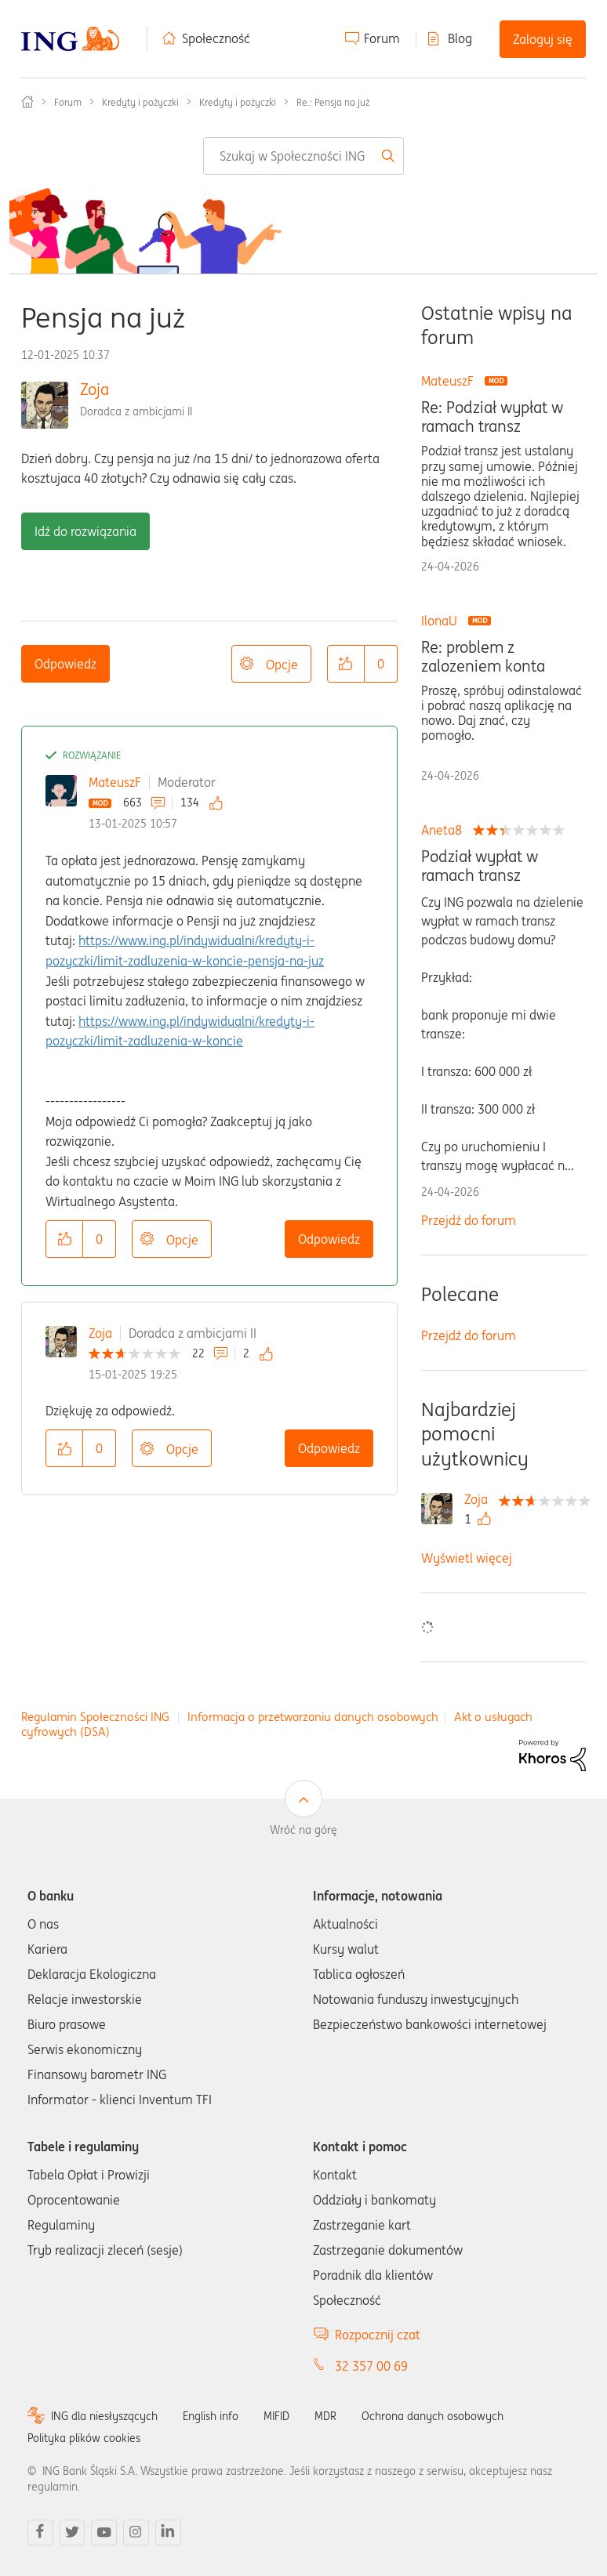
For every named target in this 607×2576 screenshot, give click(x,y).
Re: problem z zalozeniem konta (483, 657)
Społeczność (216, 38)
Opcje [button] (282, 664)
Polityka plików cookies (83, 2438)
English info (210, 2416)
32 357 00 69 (371, 2366)
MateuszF (115, 782)
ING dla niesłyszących (104, 2416)
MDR (325, 2416)
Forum (382, 38)
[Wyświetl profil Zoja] (480, 1499)
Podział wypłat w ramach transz (479, 866)
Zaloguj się (542, 39)
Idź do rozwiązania (85, 531)
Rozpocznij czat (377, 2334)
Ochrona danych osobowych (432, 2416)
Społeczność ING (27, 102)
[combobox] (303, 156)
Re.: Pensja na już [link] (332, 102)
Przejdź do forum (468, 1220)
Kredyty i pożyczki (140, 102)
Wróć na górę (303, 1830)
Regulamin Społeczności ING (95, 1716)
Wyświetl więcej (466, 1558)
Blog (460, 38)
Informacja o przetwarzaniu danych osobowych (312, 1716)
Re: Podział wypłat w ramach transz (492, 417)
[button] (346, 664)
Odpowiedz (65, 664)
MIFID (276, 2416)
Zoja (94, 389)
